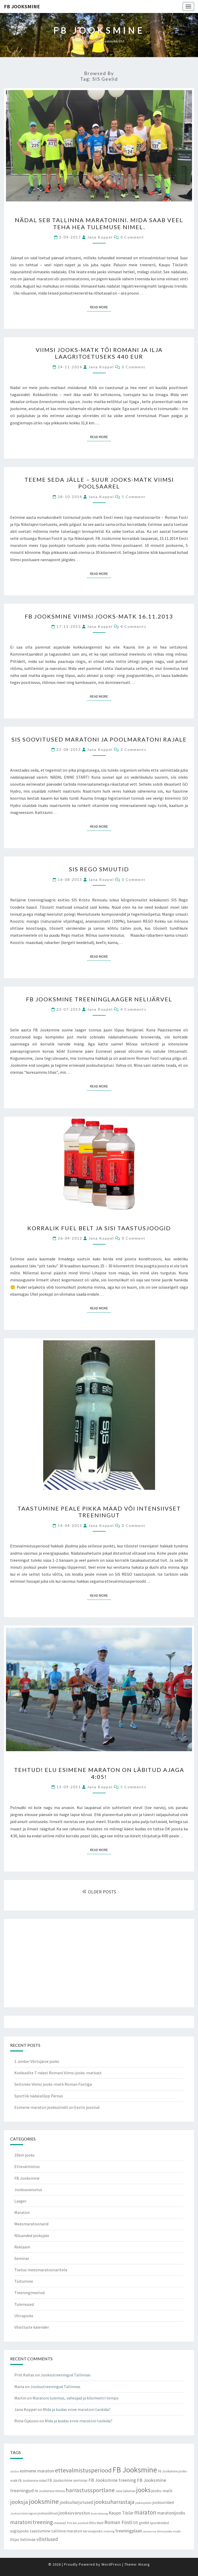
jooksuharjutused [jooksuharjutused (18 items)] (76, 2502)
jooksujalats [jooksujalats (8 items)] (143, 2503)
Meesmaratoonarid (31, 2223)
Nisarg (144, 2564)
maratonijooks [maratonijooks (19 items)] (171, 2513)
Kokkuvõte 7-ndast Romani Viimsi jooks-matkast (58, 2072)
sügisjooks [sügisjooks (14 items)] (19, 2530)
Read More (100, 306)
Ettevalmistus (27, 2166)
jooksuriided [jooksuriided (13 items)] (163, 2502)
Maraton (22, 2212)
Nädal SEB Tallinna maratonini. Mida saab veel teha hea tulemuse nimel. (99, 223)
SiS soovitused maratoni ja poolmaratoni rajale (99, 739)
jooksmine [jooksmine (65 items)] (44, 2501)
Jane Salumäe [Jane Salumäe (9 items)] (125, 2491)
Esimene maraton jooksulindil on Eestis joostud (56, 2107)
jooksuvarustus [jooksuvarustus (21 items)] (74, 2513)
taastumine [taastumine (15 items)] (40, 2530)
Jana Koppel (100, 237)
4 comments (133, 626)
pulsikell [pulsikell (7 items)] (83, 2523)
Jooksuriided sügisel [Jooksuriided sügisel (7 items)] (23, 2513)
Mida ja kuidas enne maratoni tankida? (77, 2409)
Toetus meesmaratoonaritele (40, 2269)
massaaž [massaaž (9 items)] (60, 2523)
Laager (20, 2201)
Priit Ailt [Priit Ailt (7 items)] (72, 2523)
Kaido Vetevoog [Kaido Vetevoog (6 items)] (99, 2513)
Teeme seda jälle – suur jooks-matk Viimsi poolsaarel (99, 483)
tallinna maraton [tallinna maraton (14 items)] (66, 2530)
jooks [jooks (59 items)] (143, 2490)
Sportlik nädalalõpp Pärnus (38, 2095)
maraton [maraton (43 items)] (145, 2512)
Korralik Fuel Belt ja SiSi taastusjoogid (99, 1228)
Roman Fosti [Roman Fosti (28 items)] (118, 2522)
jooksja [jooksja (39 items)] (19, 2501)
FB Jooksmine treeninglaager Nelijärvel (99, 999)
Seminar (21, 2258)
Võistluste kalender (31, 2327)
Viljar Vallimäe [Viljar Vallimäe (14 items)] (23, 2539)
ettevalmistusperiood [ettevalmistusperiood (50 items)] (83, 2470)
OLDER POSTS (99, 1892)
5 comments (133, 1787)
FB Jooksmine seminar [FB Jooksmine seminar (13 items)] (67, 2480)
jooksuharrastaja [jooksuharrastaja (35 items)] (114, 2501)
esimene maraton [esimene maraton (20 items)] (37, 2471)
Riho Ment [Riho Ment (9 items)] (96, 2523)
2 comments (133, 749)
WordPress (111, 2564)
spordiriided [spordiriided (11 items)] (159, 2522)
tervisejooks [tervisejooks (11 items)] (93, 2531)
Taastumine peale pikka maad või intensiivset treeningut (99, 1512)
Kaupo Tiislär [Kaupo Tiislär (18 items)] (121, 2513)
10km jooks (24, 2155)
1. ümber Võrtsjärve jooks (36, 2061)
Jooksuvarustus (28, 2189)
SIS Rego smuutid (99, 869)
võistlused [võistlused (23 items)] (47, 2539)
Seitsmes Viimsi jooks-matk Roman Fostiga (53, 2084)
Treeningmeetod (29, 2292)
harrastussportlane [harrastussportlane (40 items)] (90, 2490)
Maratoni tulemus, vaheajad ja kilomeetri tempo (76, 2398)
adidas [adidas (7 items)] (14, 2471)
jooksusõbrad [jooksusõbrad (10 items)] (47, 2513)
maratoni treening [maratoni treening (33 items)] (31, 2522)
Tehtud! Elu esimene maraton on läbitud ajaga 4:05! (99, 1773)
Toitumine (23, 2281)
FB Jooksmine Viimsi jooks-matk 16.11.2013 (99, 616)
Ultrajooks (23, 2315)
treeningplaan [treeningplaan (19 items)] (128, 2531)
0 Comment (132, 237)
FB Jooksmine (22, 6)
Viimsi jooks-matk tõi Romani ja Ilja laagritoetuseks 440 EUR (99, 353)
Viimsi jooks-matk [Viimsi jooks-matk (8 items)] (169, 2531)
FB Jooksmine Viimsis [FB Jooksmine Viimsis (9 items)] (50, 2491)
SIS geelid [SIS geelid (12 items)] (141, 2522)
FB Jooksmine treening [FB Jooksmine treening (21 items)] (112, 2480)
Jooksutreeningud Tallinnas (66, 2374)
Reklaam (22, 2246)
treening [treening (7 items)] (109, 2531)
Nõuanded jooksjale (31, 2235)
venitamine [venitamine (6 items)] (149, 2531)
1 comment (133, 496)
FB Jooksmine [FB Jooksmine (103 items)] (134, 2470)
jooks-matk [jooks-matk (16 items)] (162, 2490)
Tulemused (24, 2304)
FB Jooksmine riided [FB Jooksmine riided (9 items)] (32, 2480)
